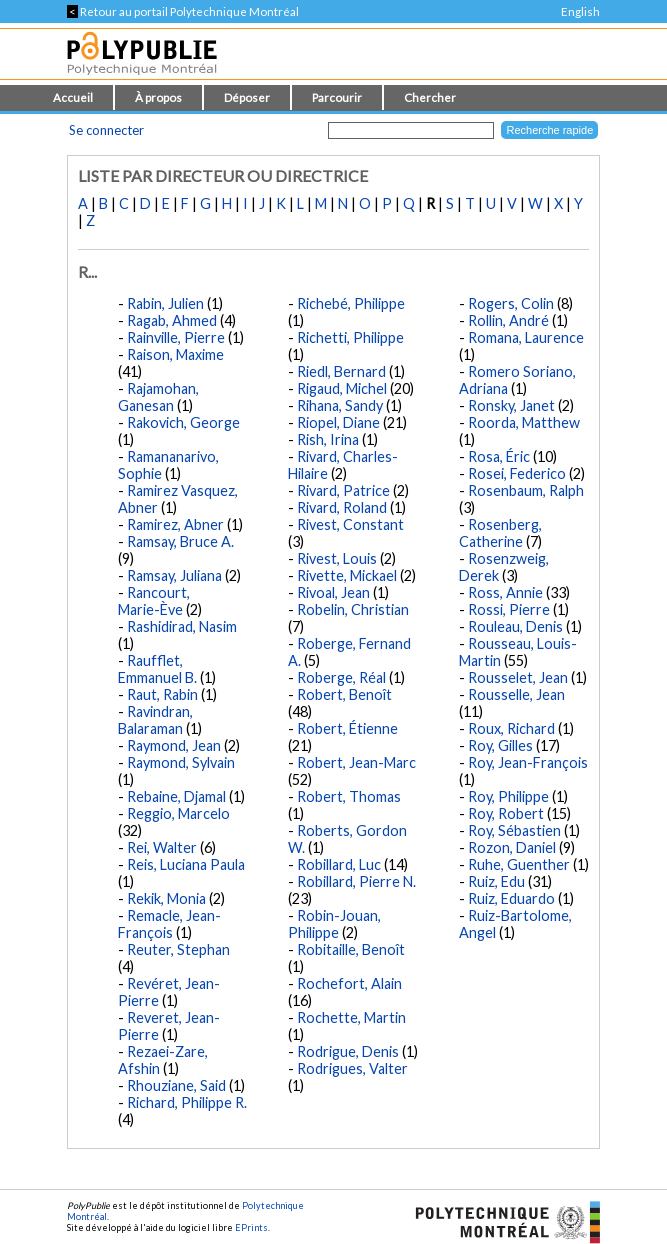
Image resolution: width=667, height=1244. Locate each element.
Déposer (247, 97)
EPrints (251, 1227)
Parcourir (337, 97)
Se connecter (106, 130)
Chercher (430, 97)
